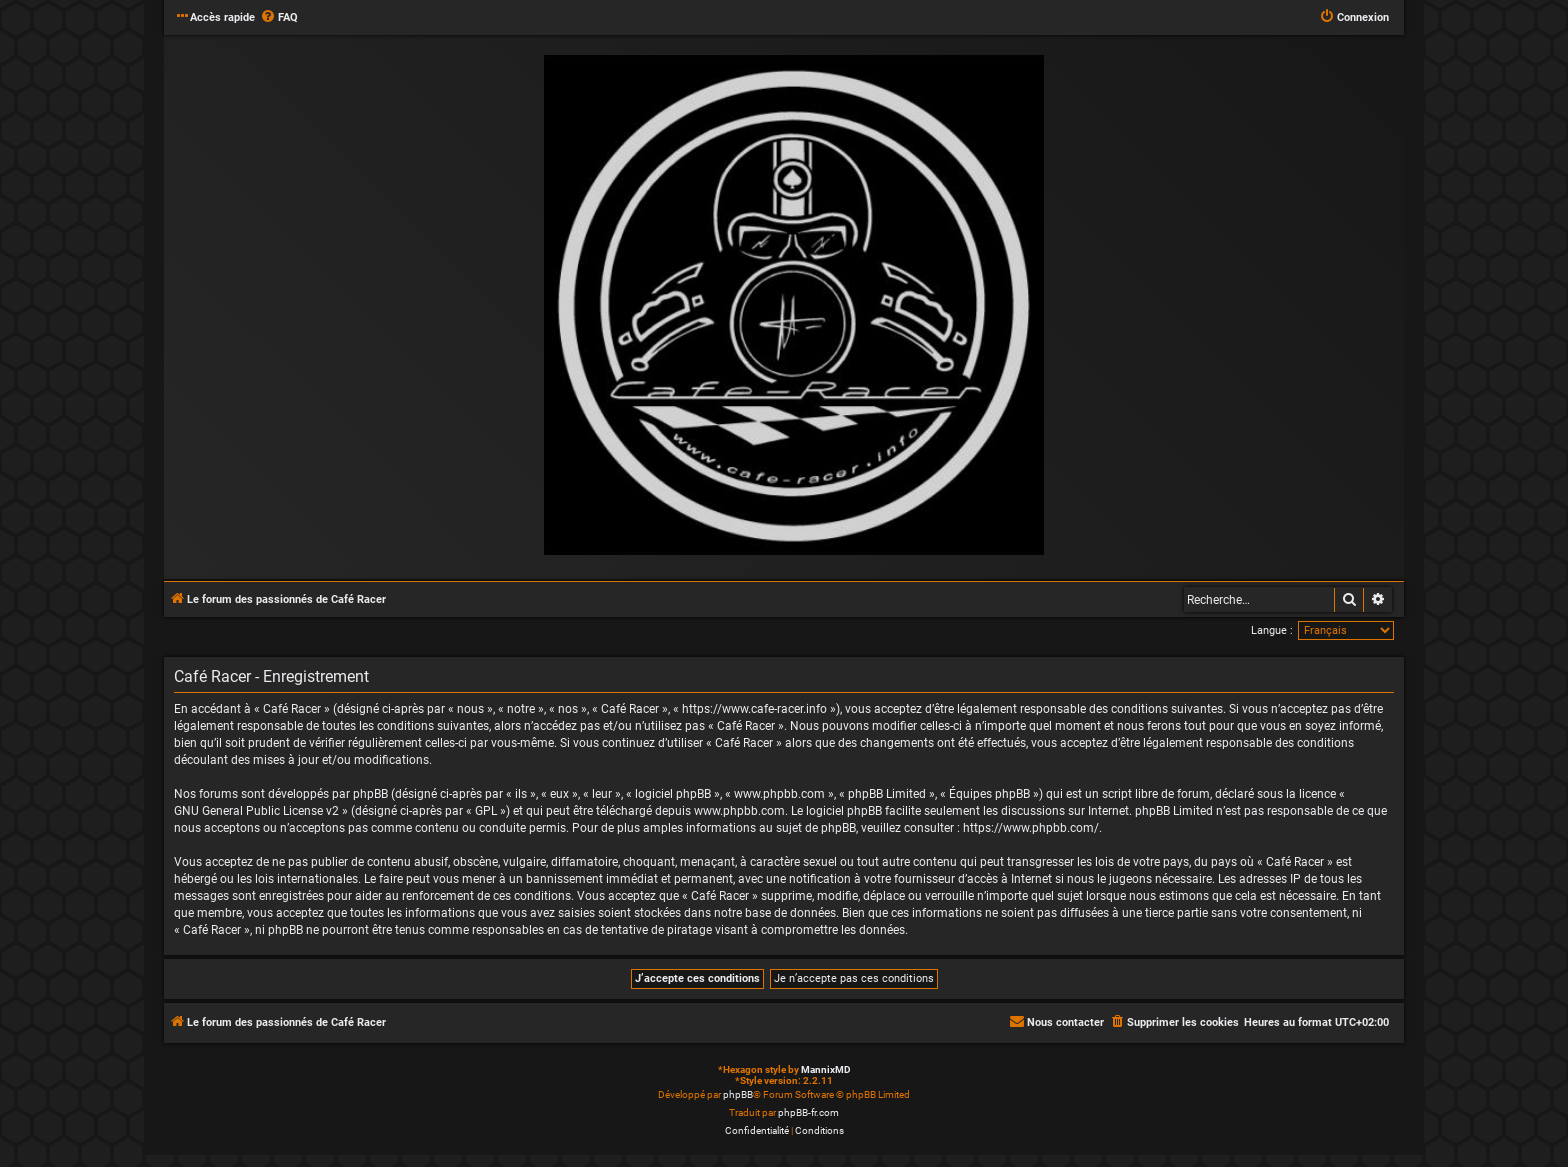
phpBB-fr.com (808, 1112)
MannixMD (826, 1069)
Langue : (1272, 630)
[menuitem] (279, 18)
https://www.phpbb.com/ (1031, 828)
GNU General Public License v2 (256, 811)
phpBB (738, 1094)
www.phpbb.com (739, 811)
